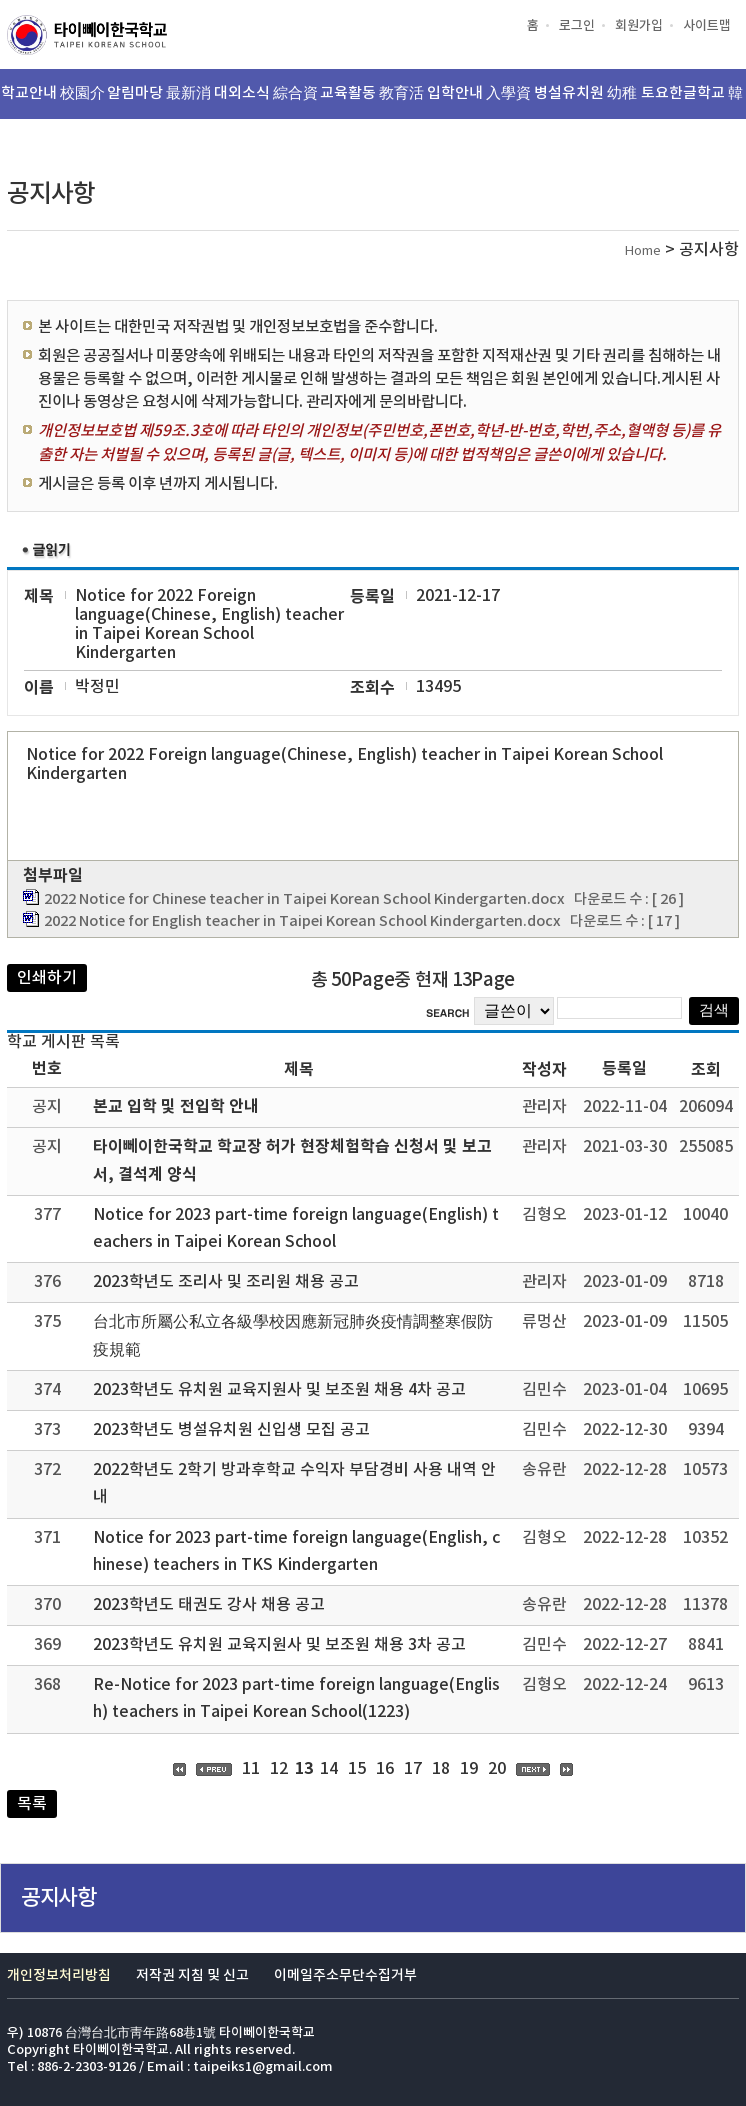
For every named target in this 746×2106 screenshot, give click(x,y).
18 (441, 1769)
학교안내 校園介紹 (53, 102)
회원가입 (639, 26)
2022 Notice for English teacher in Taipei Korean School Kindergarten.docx (302, 921)
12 (279, 1769)
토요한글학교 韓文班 (692, 102)
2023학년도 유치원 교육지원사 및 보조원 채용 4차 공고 (279, 1390)
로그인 (577, 26)
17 (413, 1769)
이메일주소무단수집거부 (345, 1975)
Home (643, 251)
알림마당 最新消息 (159, 102)
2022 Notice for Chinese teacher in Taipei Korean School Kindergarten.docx (304, 899)
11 (251, 1769)
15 (357, 1769)
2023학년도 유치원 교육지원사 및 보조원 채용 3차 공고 (279, 1645)
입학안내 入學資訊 (479, 102)
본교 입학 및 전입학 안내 (176, 1107)
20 (497, 1769)
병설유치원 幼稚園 (585, 102)
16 (385, 1769)
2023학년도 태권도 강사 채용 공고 (209, 1605)
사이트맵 (707, 26)
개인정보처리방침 (59, 1975)
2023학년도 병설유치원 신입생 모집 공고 (231, 1430)
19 (469, 1769)
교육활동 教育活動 (372, 102)
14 (329, 1769)
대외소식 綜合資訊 (266, 102)
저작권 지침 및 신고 (192, 1975)
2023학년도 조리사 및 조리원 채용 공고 (226, 1282)
